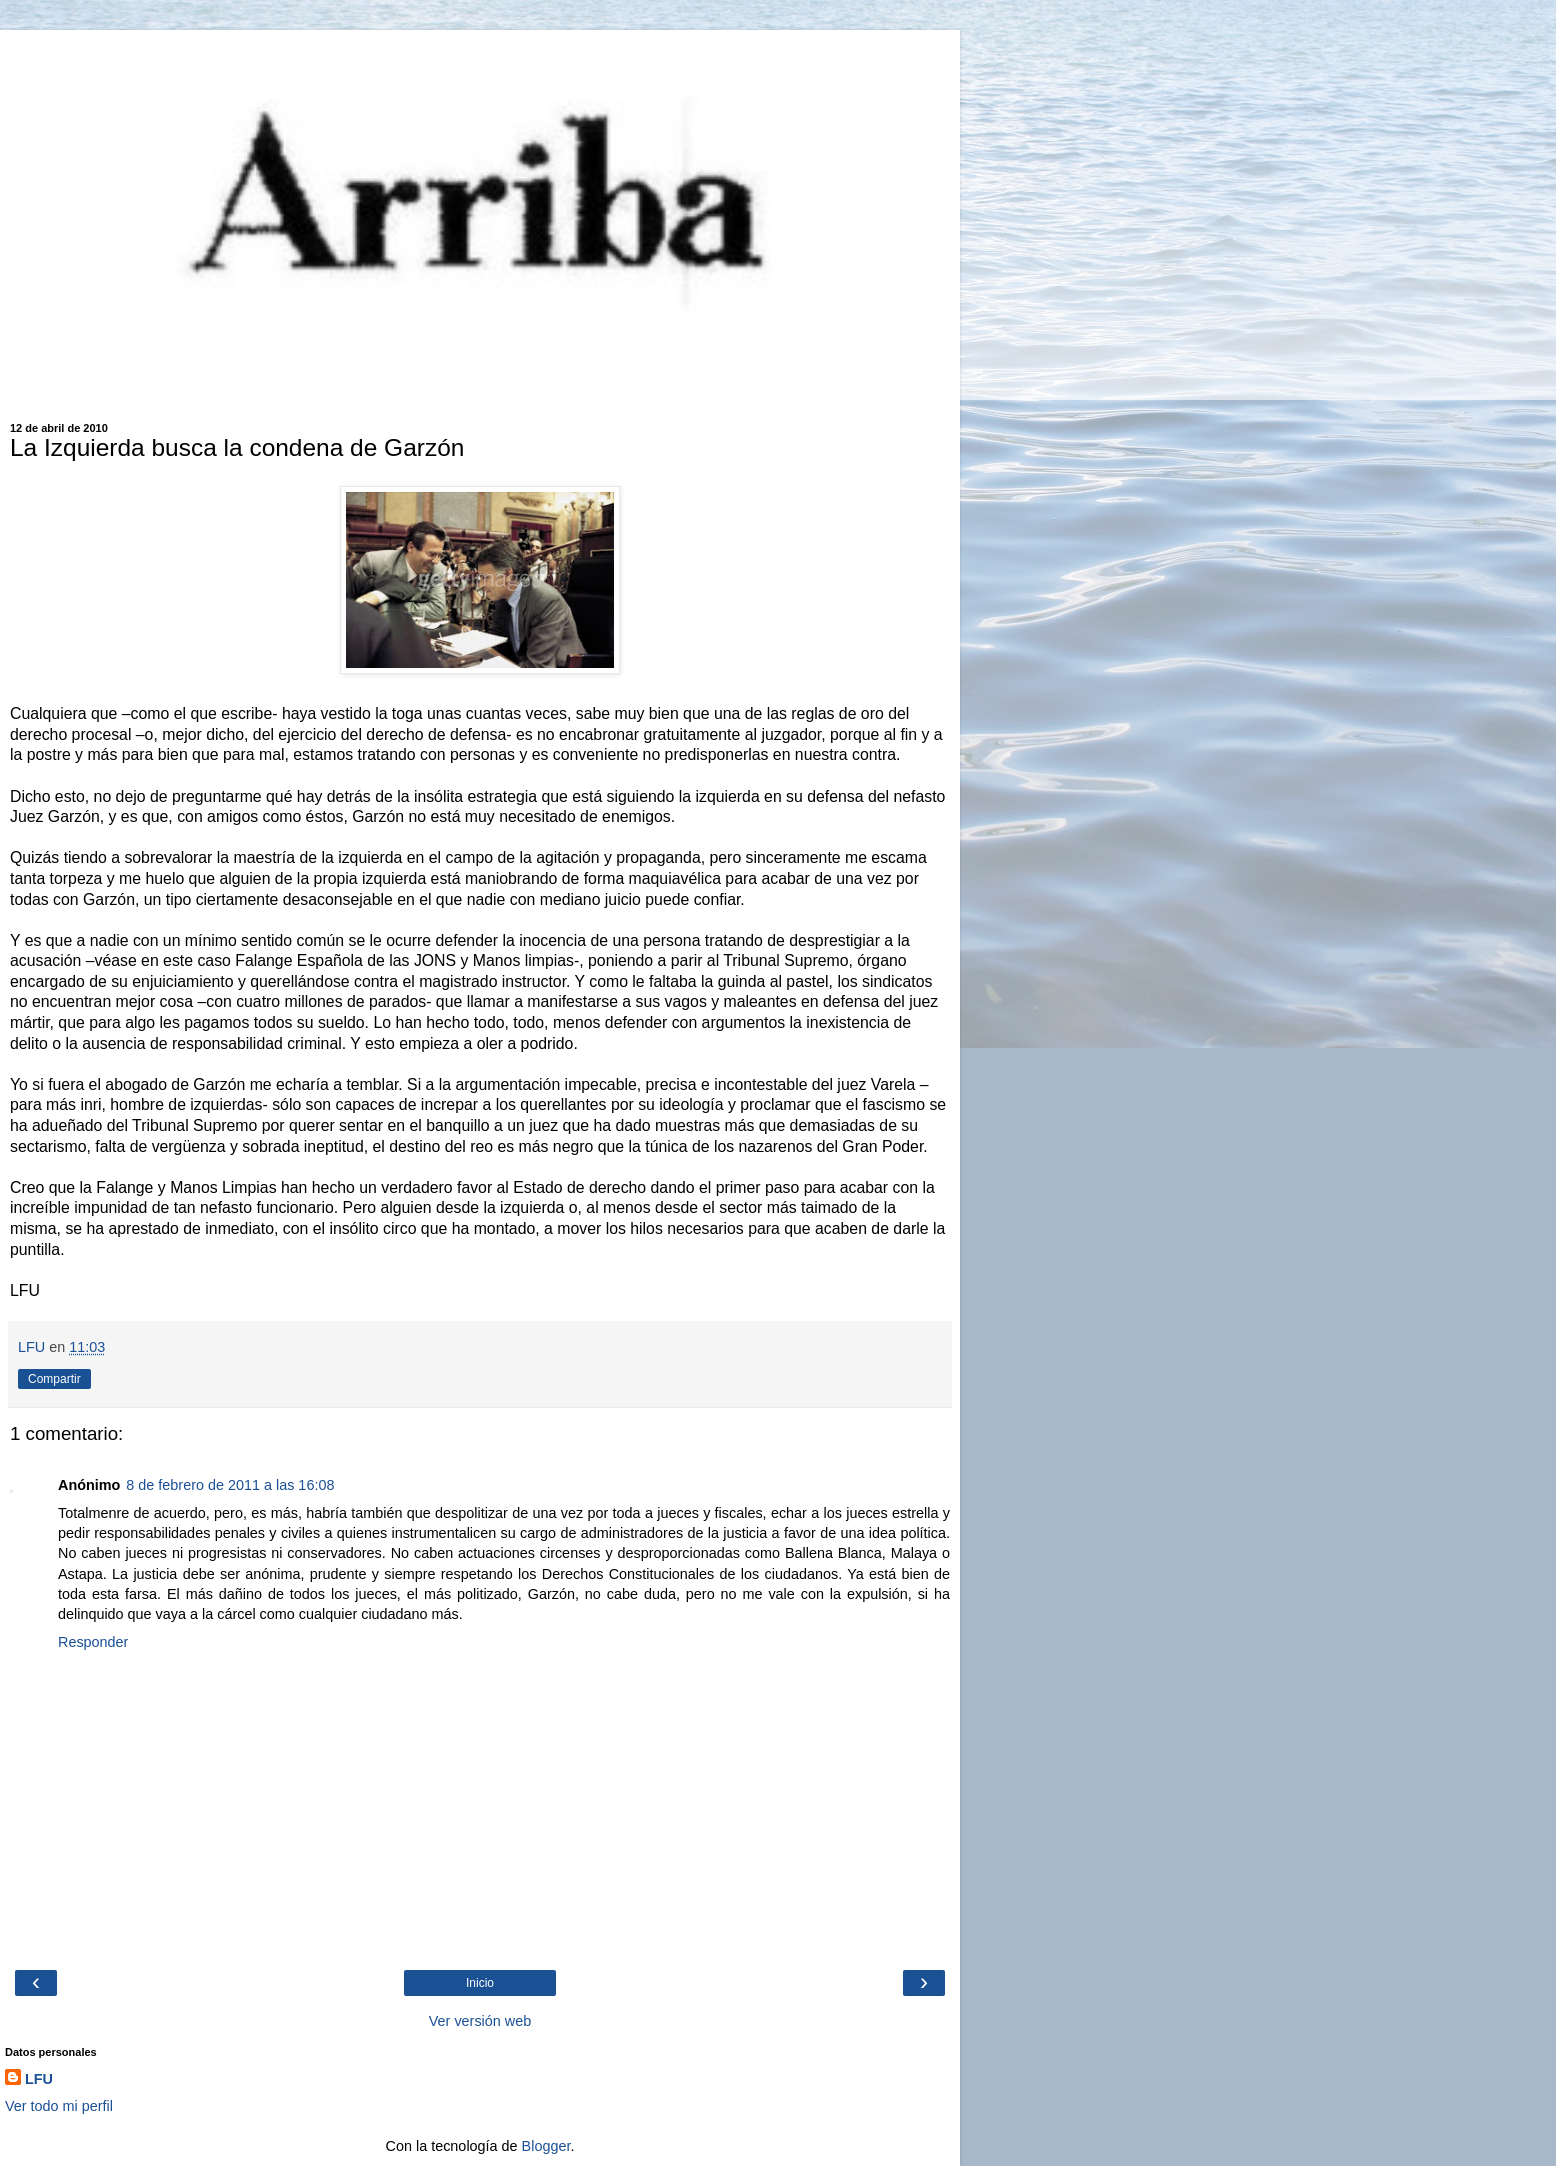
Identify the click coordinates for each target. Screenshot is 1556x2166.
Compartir (54, 1379)
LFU (39, 2079)
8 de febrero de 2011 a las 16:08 (230, 1485)
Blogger (546, 2146)
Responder (93, 1642)
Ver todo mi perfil (59, 2106)
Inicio (480, 1983)
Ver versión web (480, 2021)
